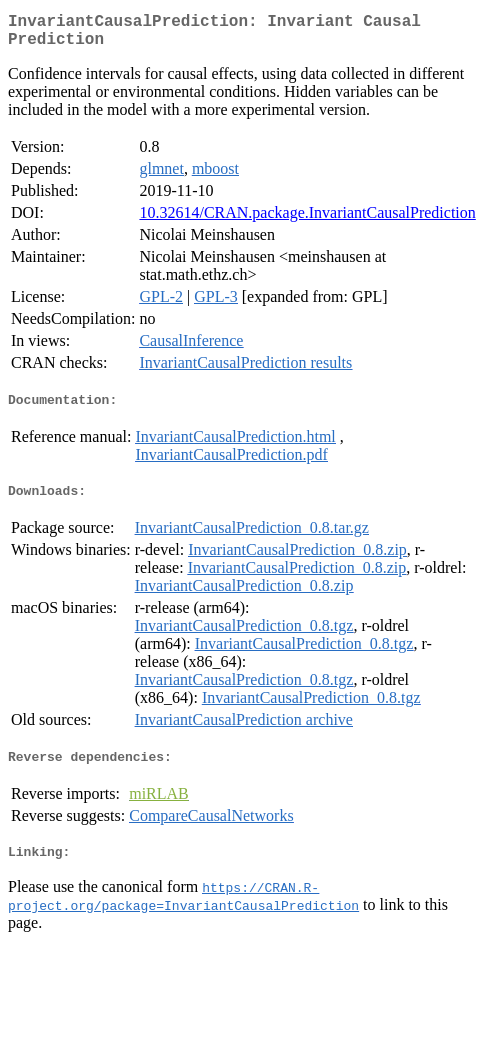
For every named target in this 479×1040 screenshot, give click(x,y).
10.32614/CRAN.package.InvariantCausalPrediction (307, 220)
